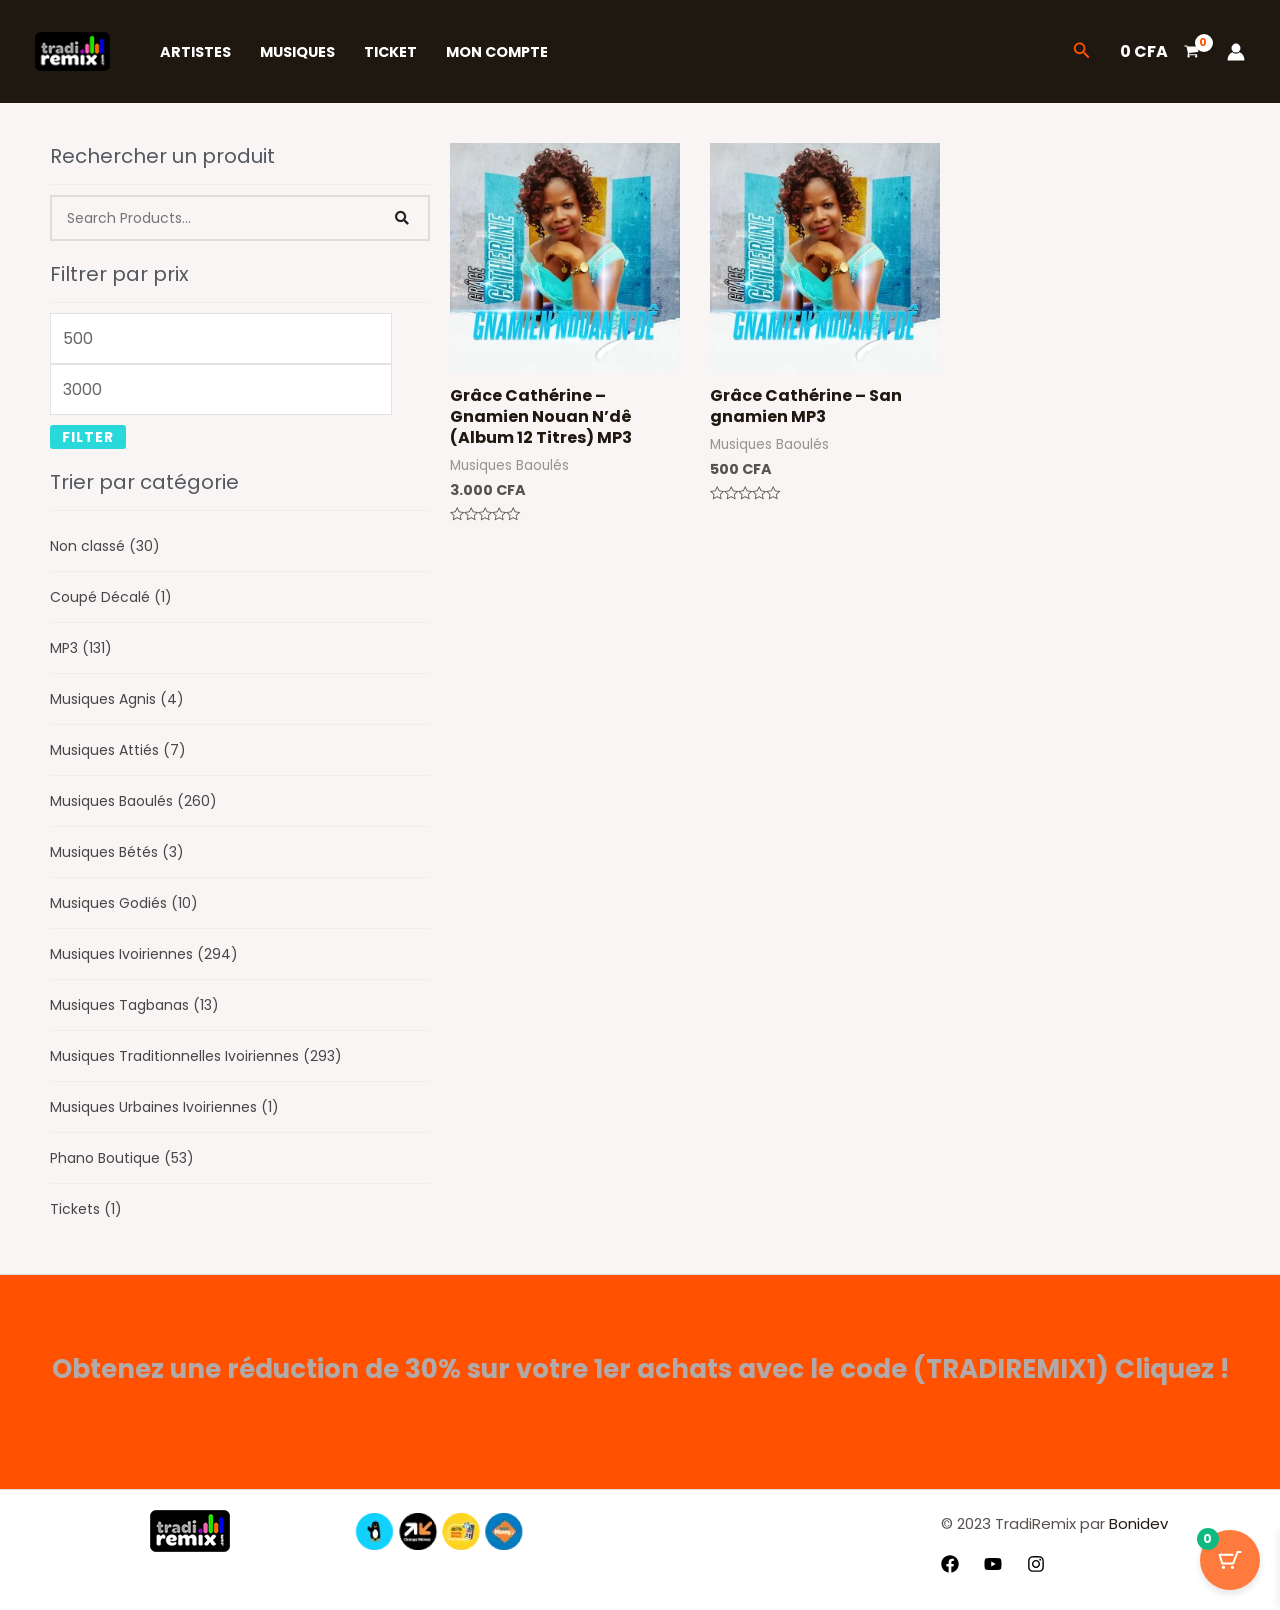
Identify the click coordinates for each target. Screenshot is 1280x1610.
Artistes (195, 52)
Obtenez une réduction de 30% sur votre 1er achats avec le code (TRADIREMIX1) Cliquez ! (640, 1369)
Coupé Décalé (111, 597)
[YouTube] (993, 1564)
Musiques (297, 52)
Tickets (86, 1209)
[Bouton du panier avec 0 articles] (1230, 1560)
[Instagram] (1036, 1564)
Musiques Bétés (117, 852)
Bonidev (1136, 1523)
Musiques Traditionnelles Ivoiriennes (196, 1056)
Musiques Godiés (124, 903)
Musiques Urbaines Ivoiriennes (164, 1107)
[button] (1082, 52)
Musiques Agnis (117, 699)
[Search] (403, 218)
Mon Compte (497, 52)
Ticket (390, 52)
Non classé (105, 546)
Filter (88, 437)
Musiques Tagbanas (134, 1005)
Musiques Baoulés (133, 801)
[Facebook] (950, 1564)
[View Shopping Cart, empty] (1159, 52)
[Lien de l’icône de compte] (1236, 52)
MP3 (81, 648)
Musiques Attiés (118, 750)
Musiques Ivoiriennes (144, 954)
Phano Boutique (122, 1158)
